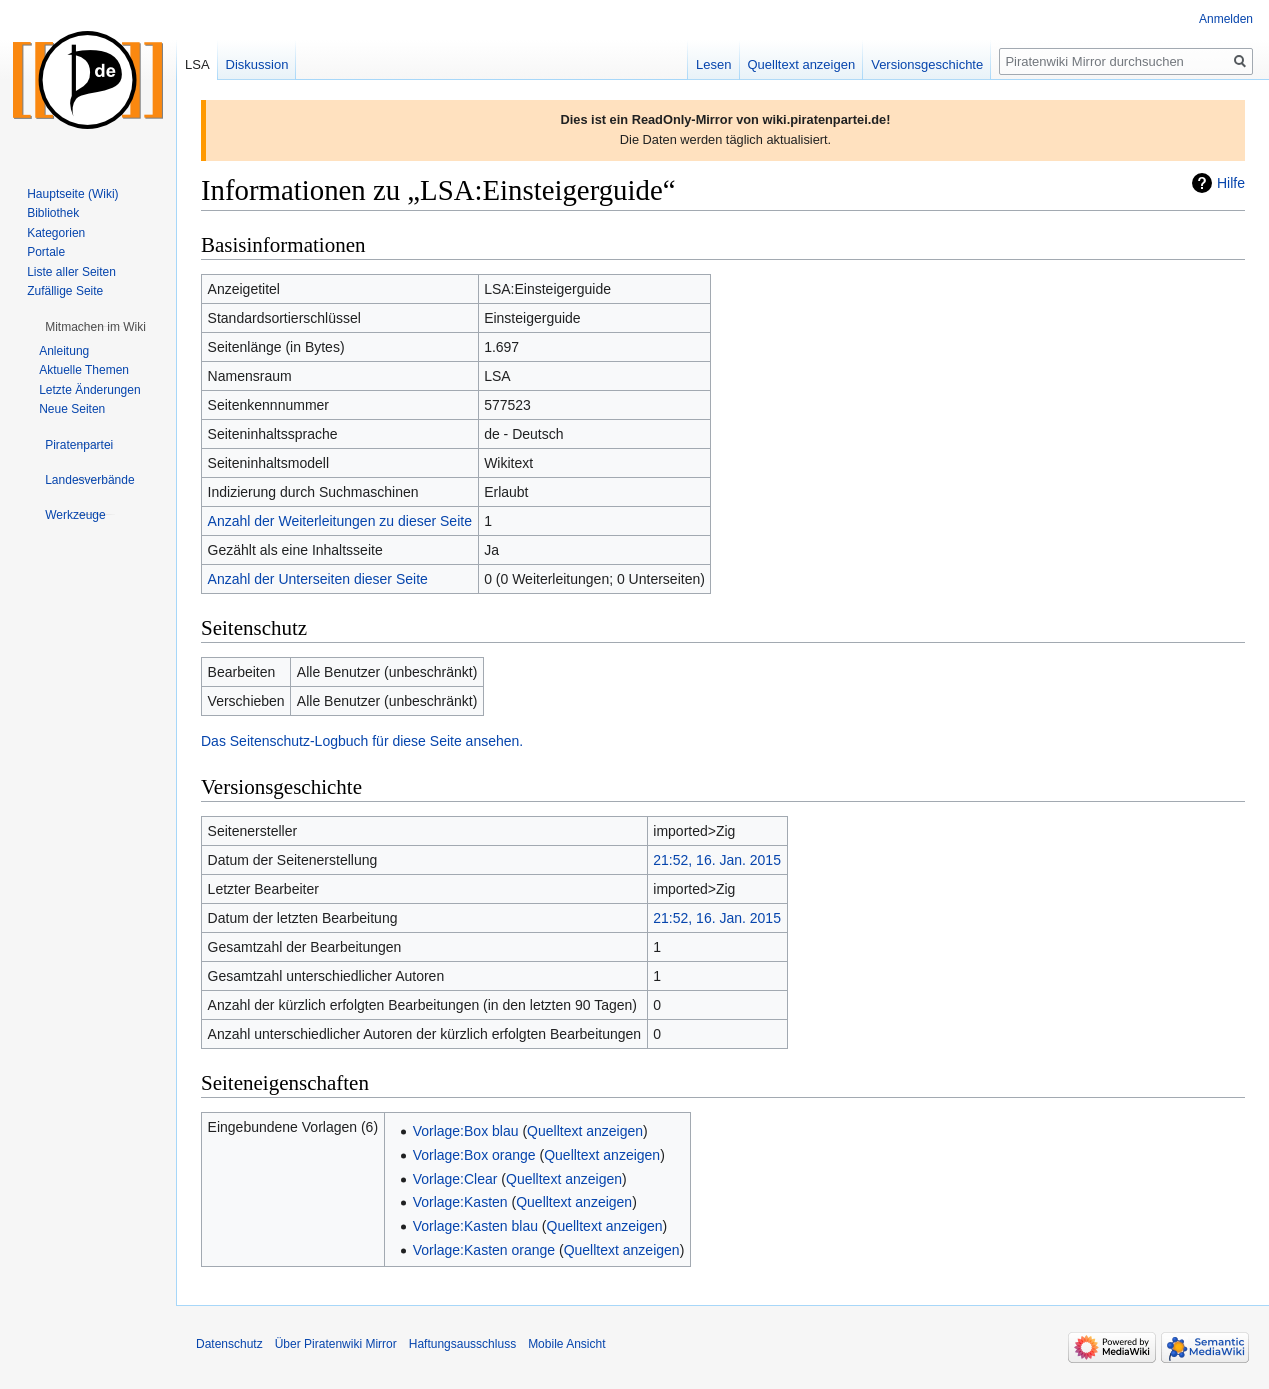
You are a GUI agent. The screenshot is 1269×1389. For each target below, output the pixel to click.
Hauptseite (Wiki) (72, 194)
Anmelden (1226, 19)
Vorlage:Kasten (460, 1202)
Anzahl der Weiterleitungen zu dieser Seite (340, 521)
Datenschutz (229, 1344)
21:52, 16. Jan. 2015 (717, 860)
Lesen (713, 64)
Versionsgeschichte (927, 64)
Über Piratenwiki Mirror (336, 1344)
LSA (197, 64)
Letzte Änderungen (89, 390)
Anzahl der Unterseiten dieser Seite (318, 579)
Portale (46, 252)
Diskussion (257, 64)
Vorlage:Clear (455, 1179)
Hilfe (1231, 183)
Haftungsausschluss (462, 1344)
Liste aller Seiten (71, 272)
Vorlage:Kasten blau (475, 1226)
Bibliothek (53, 213)
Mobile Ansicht (566, 1344)
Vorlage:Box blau (466, 1131)
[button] (95, 327)
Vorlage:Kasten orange (484, 1250)
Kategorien (56, 233)
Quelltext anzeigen (585, 1131)
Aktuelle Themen (84, 370)
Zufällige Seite (65, 291)
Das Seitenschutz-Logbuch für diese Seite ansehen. (362, 741)
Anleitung (64, 351)
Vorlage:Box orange (474, 1155)
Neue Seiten (72, 409)
